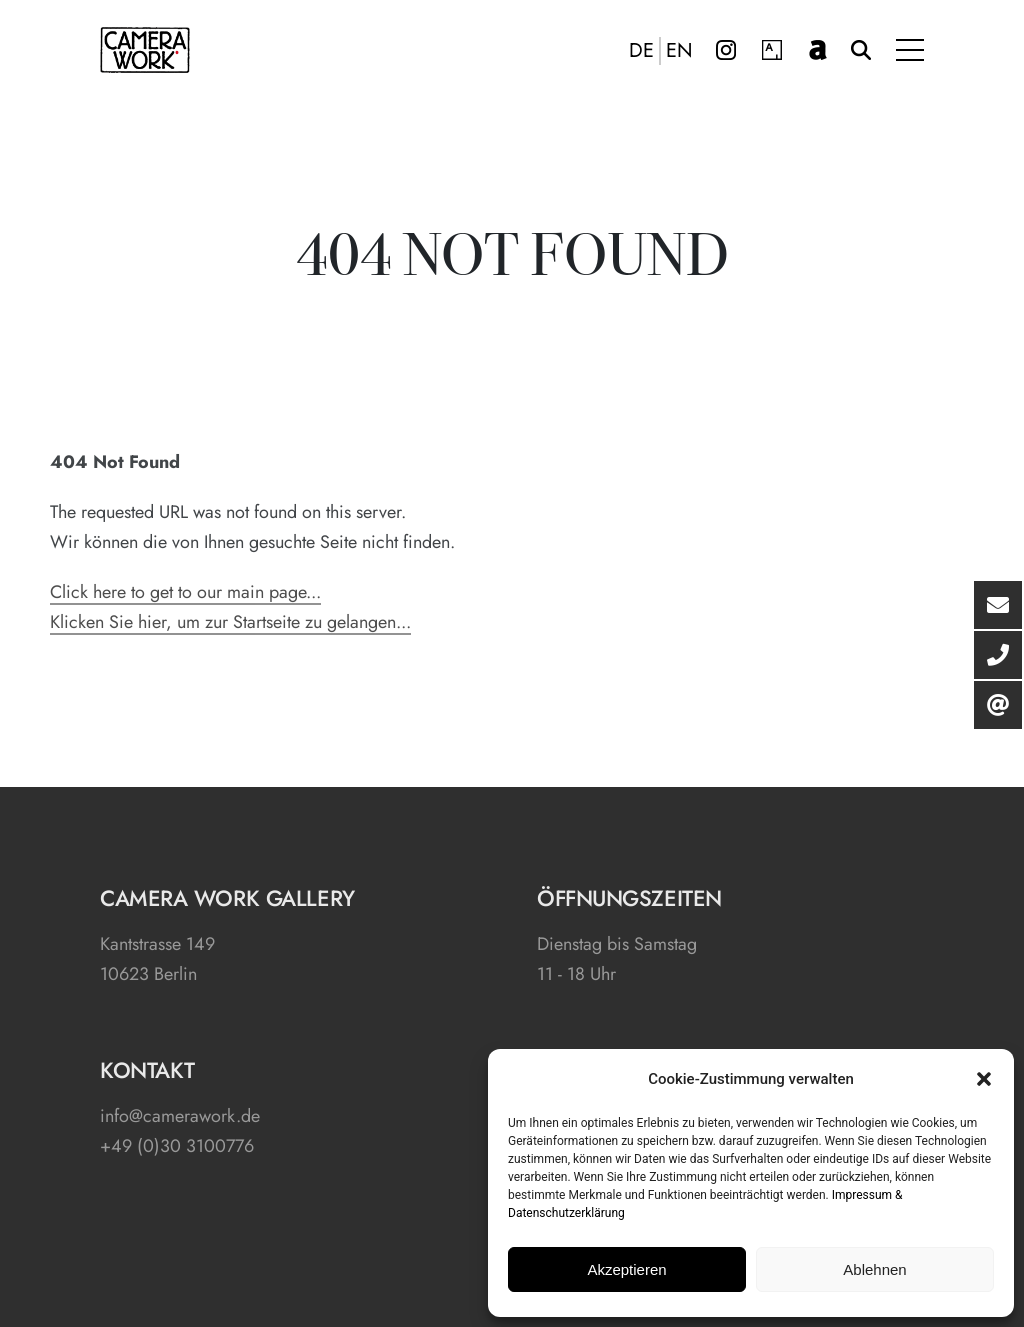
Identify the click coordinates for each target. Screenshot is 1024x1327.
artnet (818, 50)
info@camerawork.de (180, 1116)
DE (641, 51)
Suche (861, 50)
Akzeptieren (626, 1269)
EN (679, 51)
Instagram (726, 50)
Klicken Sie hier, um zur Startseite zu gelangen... (230, 622)
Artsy (772, 50)
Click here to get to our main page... (185, 592)
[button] (984, 1079)
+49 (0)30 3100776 (177, 1146)
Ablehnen (874, 1269)
